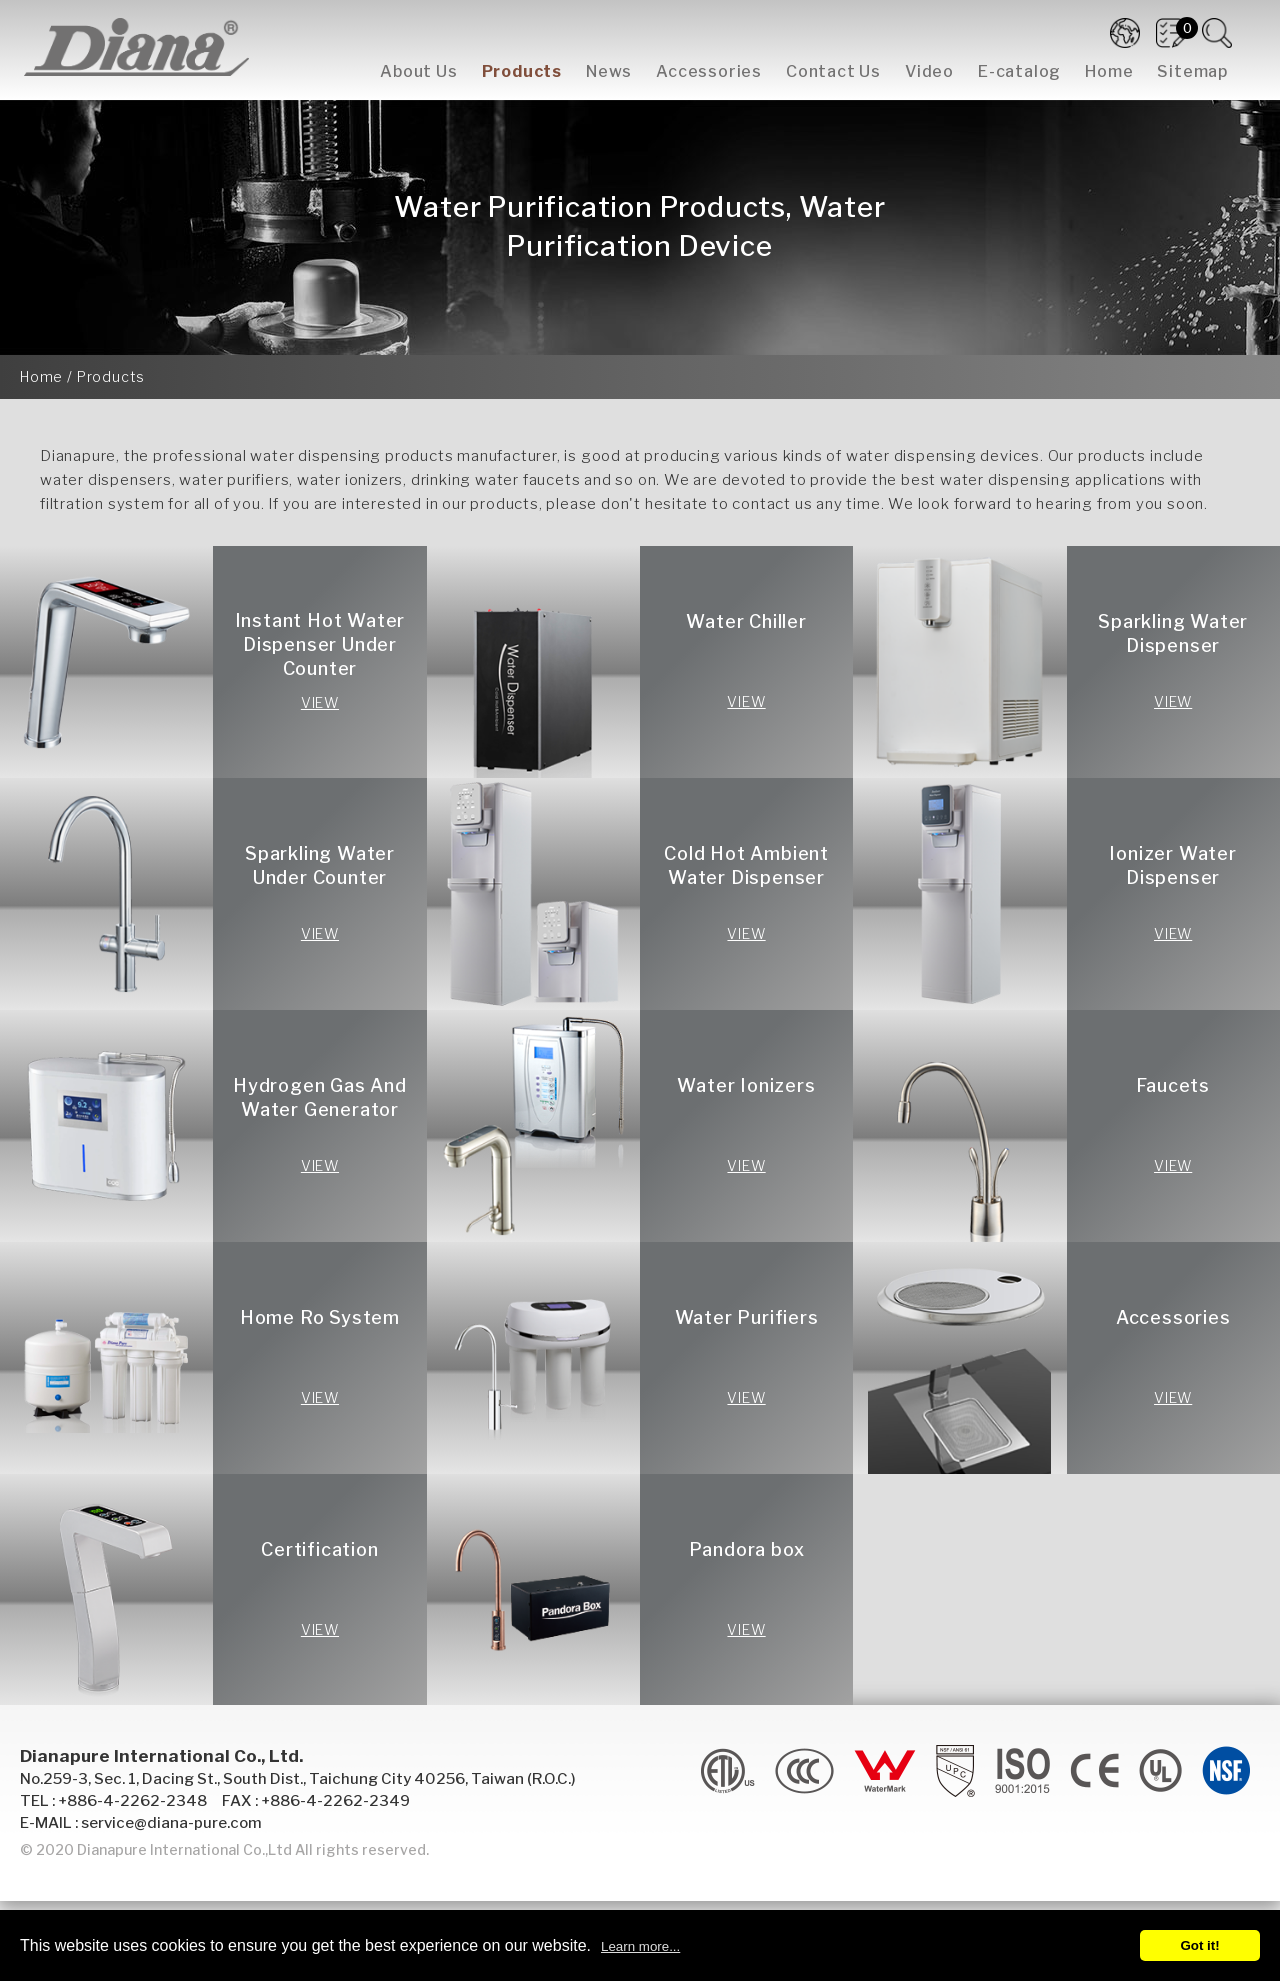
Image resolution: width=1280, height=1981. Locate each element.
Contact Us (833, 72)
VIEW (320, 702)
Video (929, 72)
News (609, 72)
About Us (418, 72)
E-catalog (1019, 72)
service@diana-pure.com (171, 1823)
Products (522, 72)
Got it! (1199, 1945)
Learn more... (640, 1946)
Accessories (709, 72)
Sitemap (1192, 72)
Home (1109, 72)
